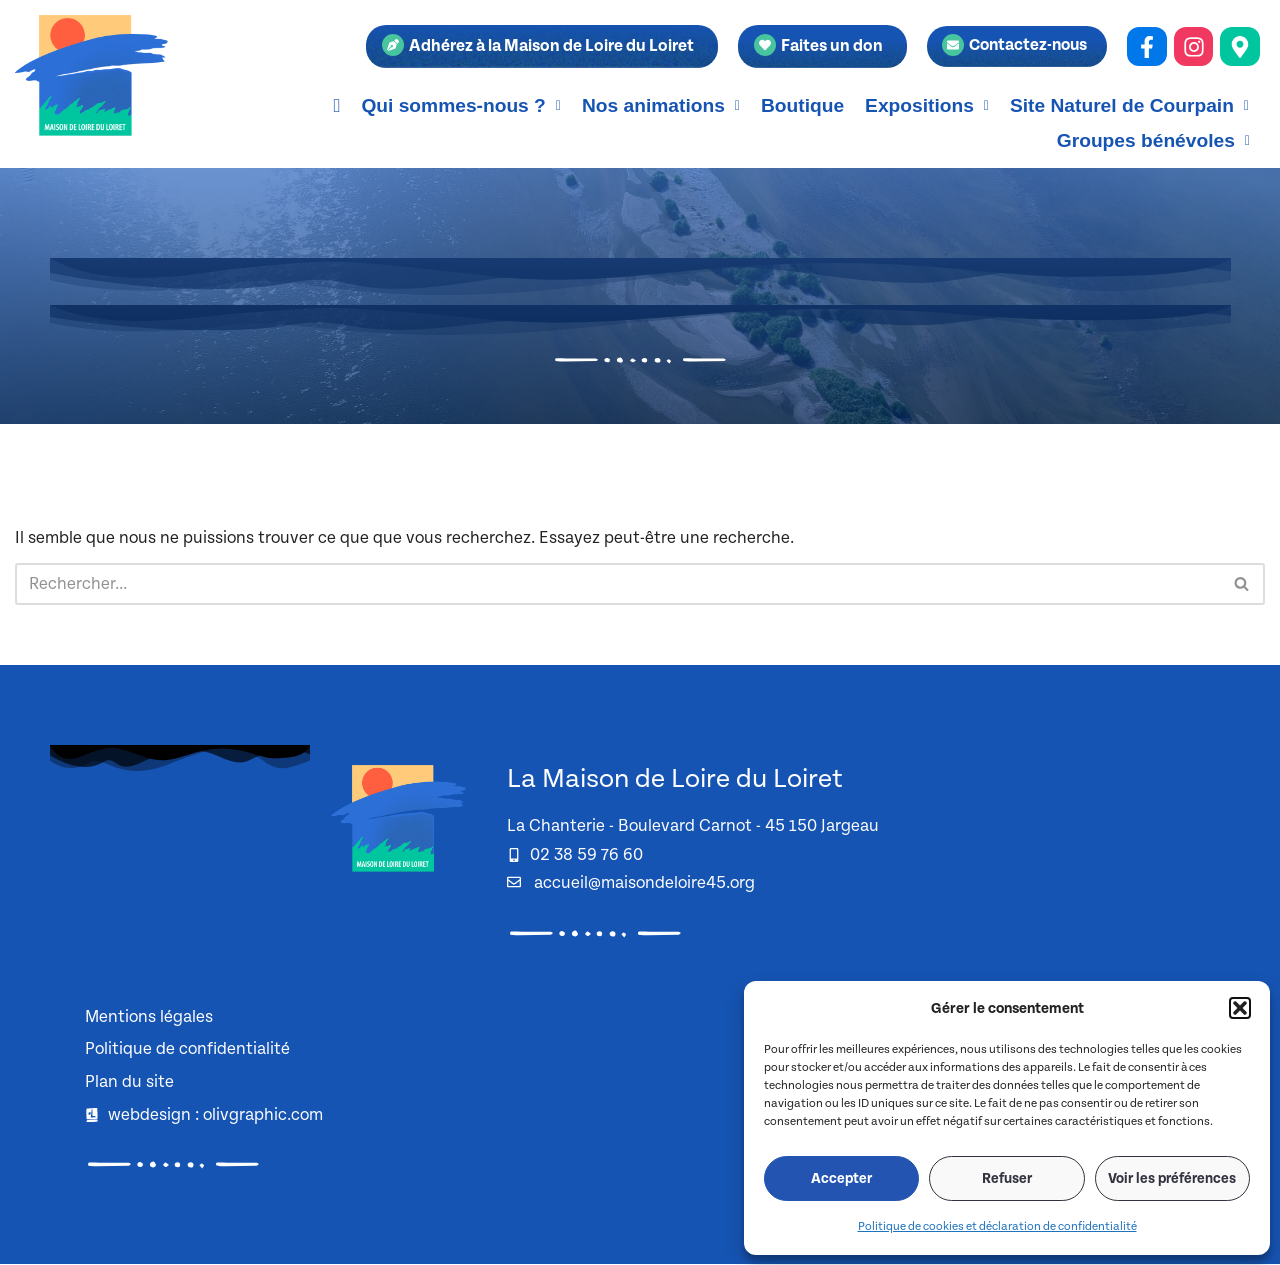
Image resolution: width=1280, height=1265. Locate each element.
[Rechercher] (617, 584)
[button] (1240, 1008)
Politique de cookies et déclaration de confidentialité (997, 1226)
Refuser (1007, 1179)
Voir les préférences (1172, 1179)
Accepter (841, 1179)
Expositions (927, 105)
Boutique (802, 105)
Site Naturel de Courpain (1129, 105)
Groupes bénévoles (1153, 140)
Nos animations (661, 105)
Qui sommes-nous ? (461, 105)
